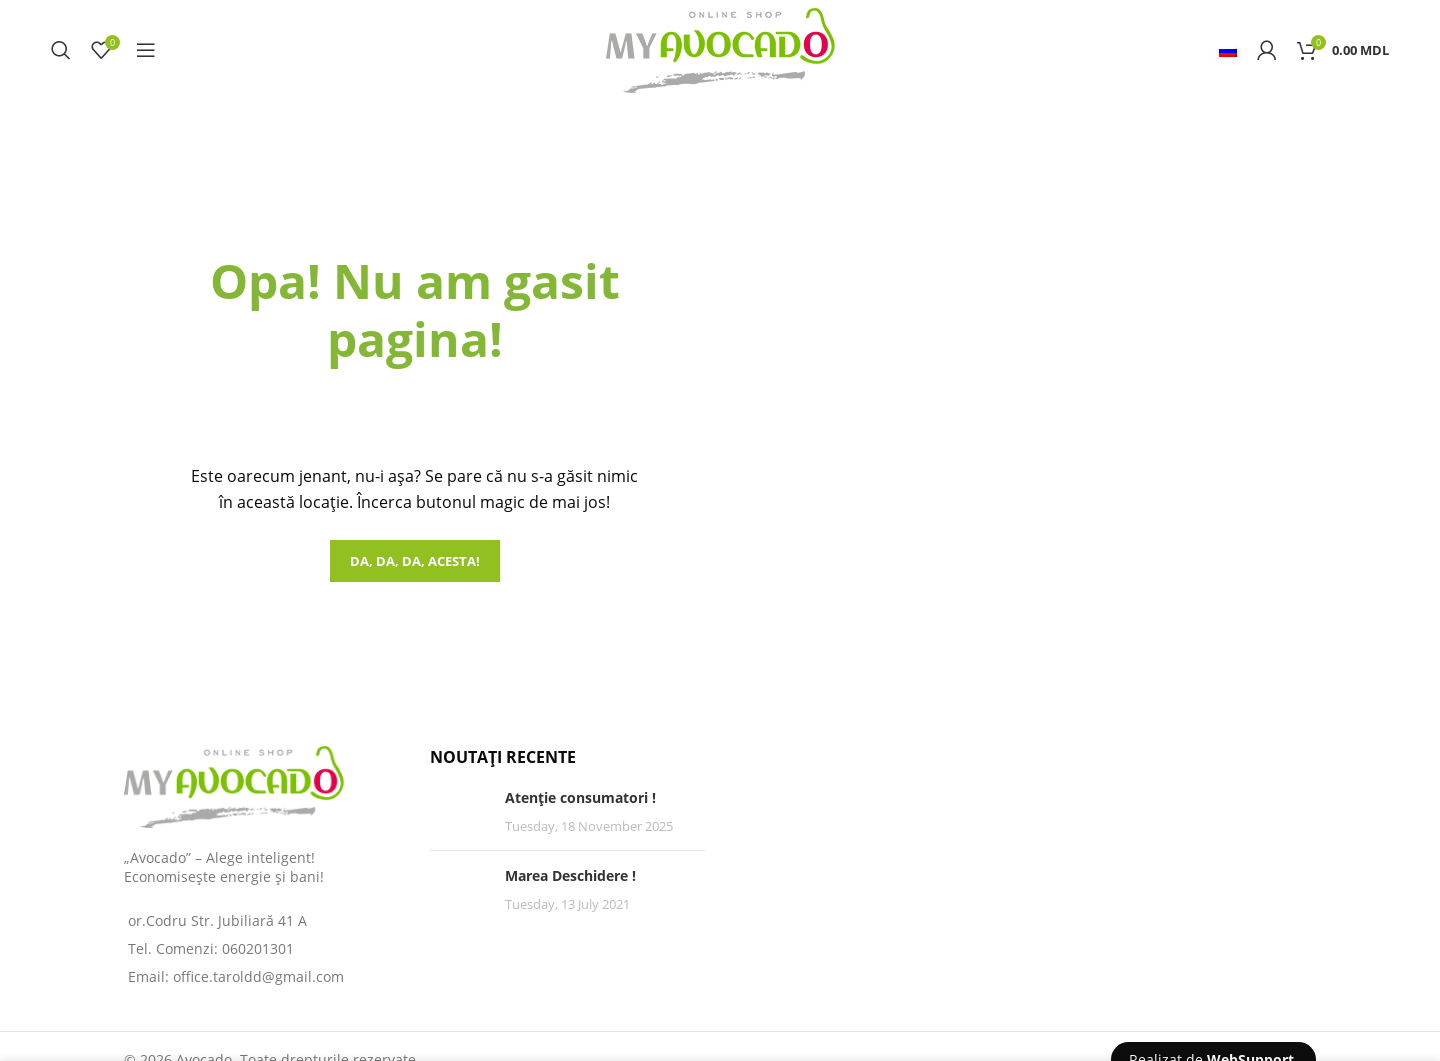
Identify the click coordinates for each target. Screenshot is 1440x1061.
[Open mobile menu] (146, 50)
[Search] (61, 50)
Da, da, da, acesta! (415, 561)
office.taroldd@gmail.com (258, 976)
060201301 (258, 948)
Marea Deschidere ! (570, 875)
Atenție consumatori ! (580, 797)
